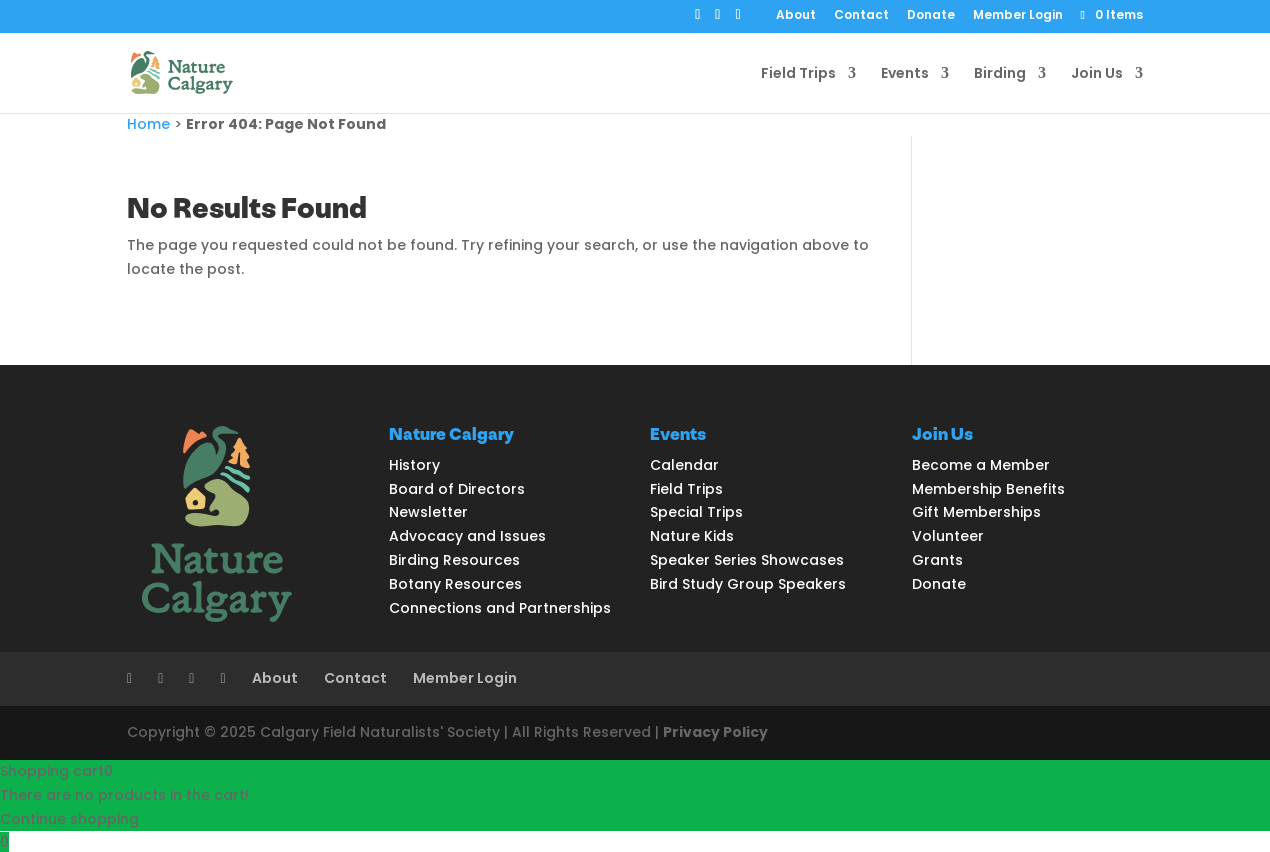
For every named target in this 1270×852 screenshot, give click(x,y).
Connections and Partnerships (500, 608)
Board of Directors (457, 489)
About (796, 16)
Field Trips (798, 74)
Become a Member (981, 465)
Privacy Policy (715, 732)
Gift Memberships (976, 512)
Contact (861, 16)
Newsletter (428, 512)
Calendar (684, 465)
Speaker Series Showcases (747, 560)
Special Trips (696, 512)
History (414, 465)
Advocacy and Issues (467, 536)
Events (905, 74)
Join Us (1097, 74)
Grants (937, 560)
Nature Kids (692, 536)
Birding (1000, 74)
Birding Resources (454, 560)
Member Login (1018, 16)
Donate (931, 16)
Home (148, 124)
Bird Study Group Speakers (748, 584)
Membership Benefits (988, 489)
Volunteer (948, 536)
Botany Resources (455, 584)
